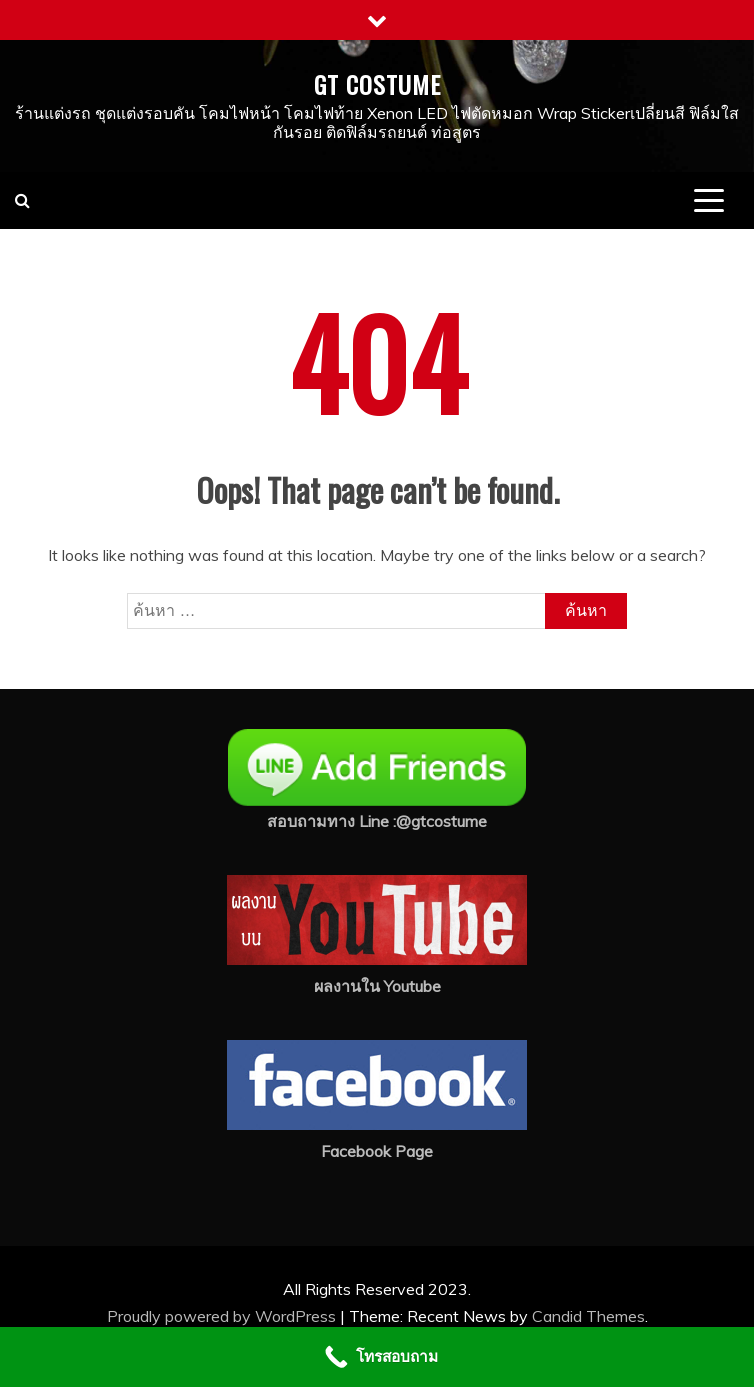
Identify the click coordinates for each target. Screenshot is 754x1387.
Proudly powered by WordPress (223, 1316)
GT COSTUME (377, 84)
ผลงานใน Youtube (377, 986)
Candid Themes (588, 1316)
